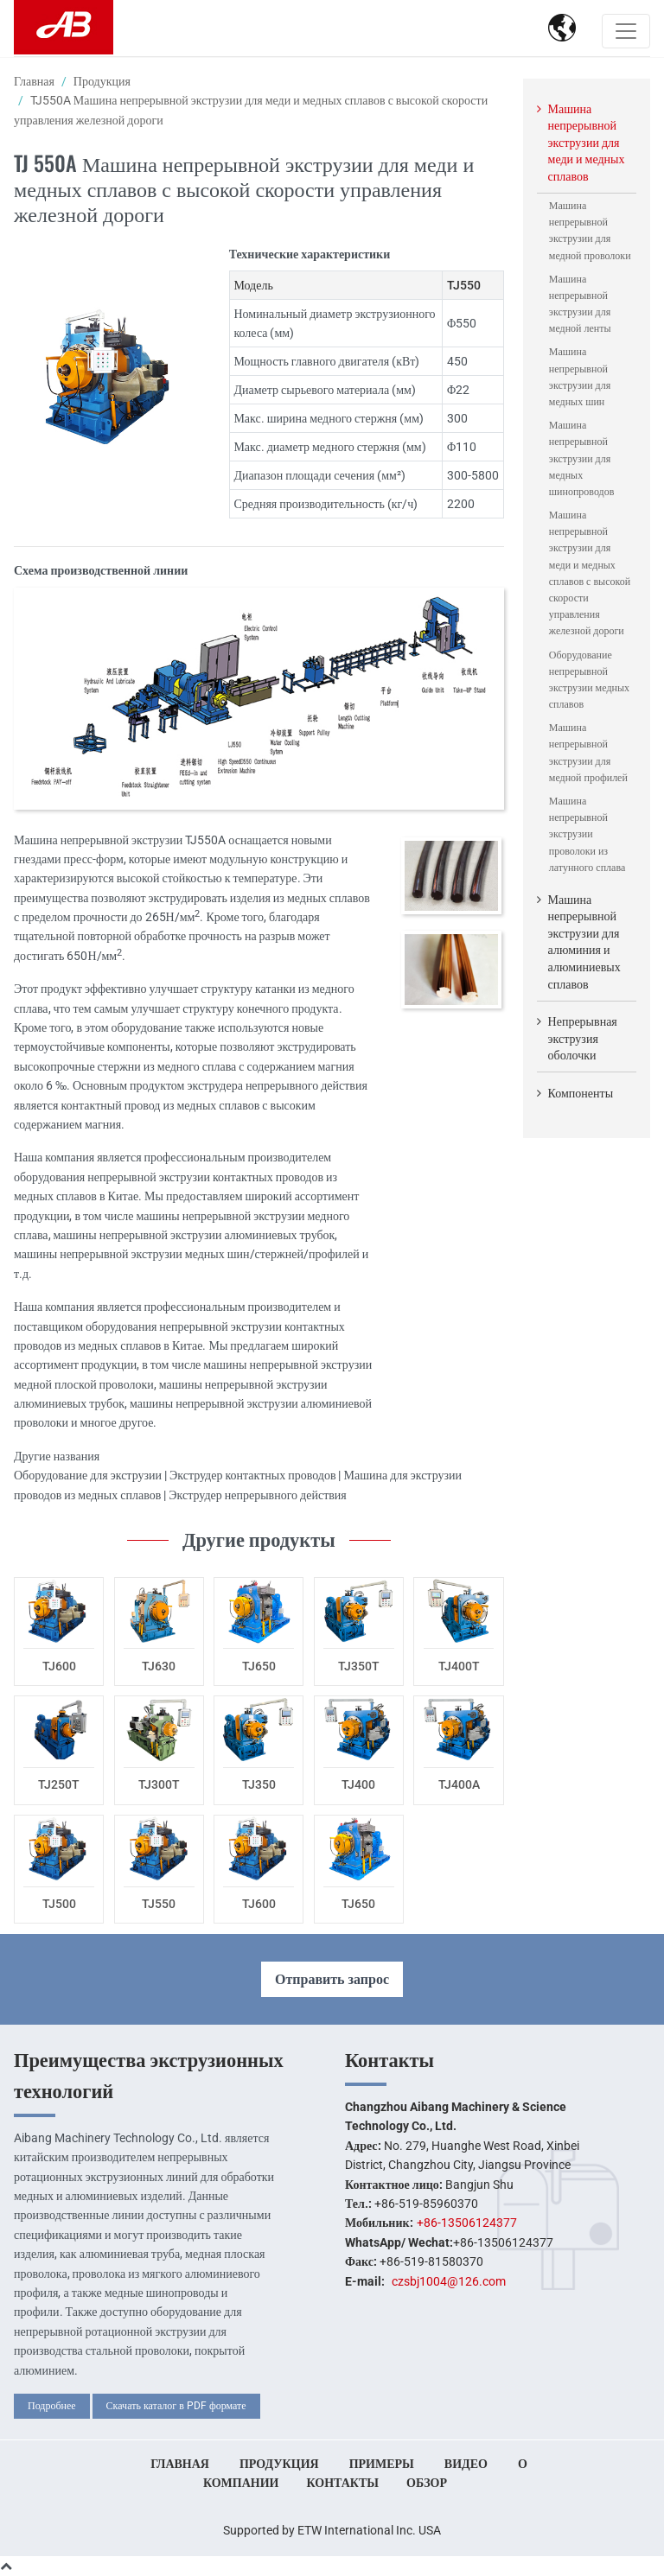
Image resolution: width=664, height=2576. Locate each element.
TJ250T (59, 1784)
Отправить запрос (332, 1979)
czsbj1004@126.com (449, 2281)
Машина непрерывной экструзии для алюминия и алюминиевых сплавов (584, 942)
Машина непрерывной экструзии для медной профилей (588, 753)
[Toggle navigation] (626, 31)
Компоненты (580, 1093)
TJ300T (159, 1784)
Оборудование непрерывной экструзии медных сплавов (589, 680)
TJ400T (459, 1666)
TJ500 (59, 1904)
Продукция (102, 81)
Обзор (426, 2483)
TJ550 (159, 1904)
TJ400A (459, 1784)
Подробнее (52, 2406)
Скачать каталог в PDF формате (176, 2406)
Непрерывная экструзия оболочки (582, 1038)
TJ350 (259, 1784)
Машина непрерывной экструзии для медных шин (579, 377)
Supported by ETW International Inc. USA (332, 2530)
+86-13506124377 (467, 2222)
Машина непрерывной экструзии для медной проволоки (590, 231)
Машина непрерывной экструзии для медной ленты (580, 304)
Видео (466, 2464)
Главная (34, 81)
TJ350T (359, 1666)
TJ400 (358, 1784)
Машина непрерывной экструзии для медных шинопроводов (582, 458)
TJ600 (59, 1666)
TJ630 (159, 1666)
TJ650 (259, 1666)
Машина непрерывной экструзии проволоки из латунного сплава (587, 834)
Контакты (389, 2060)
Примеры (381, 2464)
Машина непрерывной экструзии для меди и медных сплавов (586, 142)
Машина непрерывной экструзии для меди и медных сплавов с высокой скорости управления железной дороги (589, 573)
